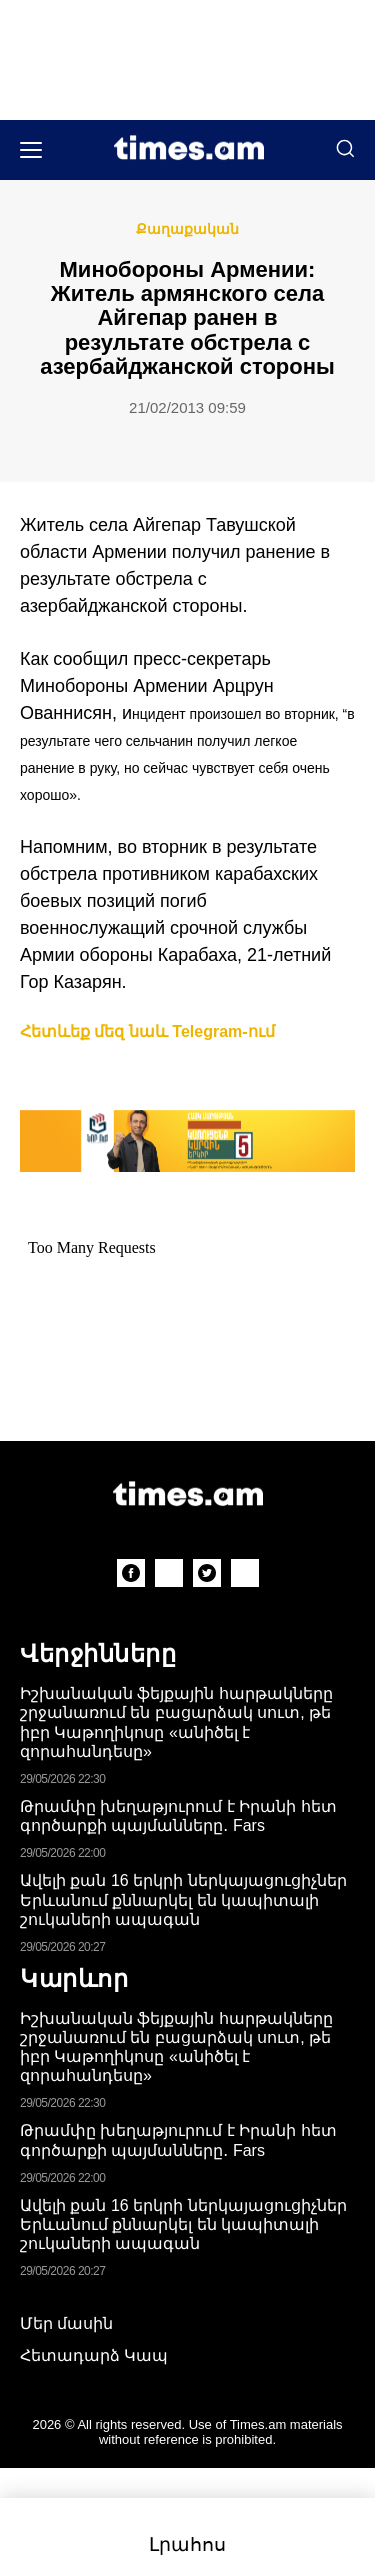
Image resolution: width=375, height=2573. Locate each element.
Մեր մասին (66, 2323)
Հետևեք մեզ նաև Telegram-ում (147, 1031)
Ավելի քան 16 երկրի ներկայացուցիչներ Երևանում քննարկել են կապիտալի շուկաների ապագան (183, 1899)
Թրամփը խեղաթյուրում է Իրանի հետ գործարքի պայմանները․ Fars (178, 1816)
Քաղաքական (187, 229)
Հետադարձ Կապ (94, 2355)
